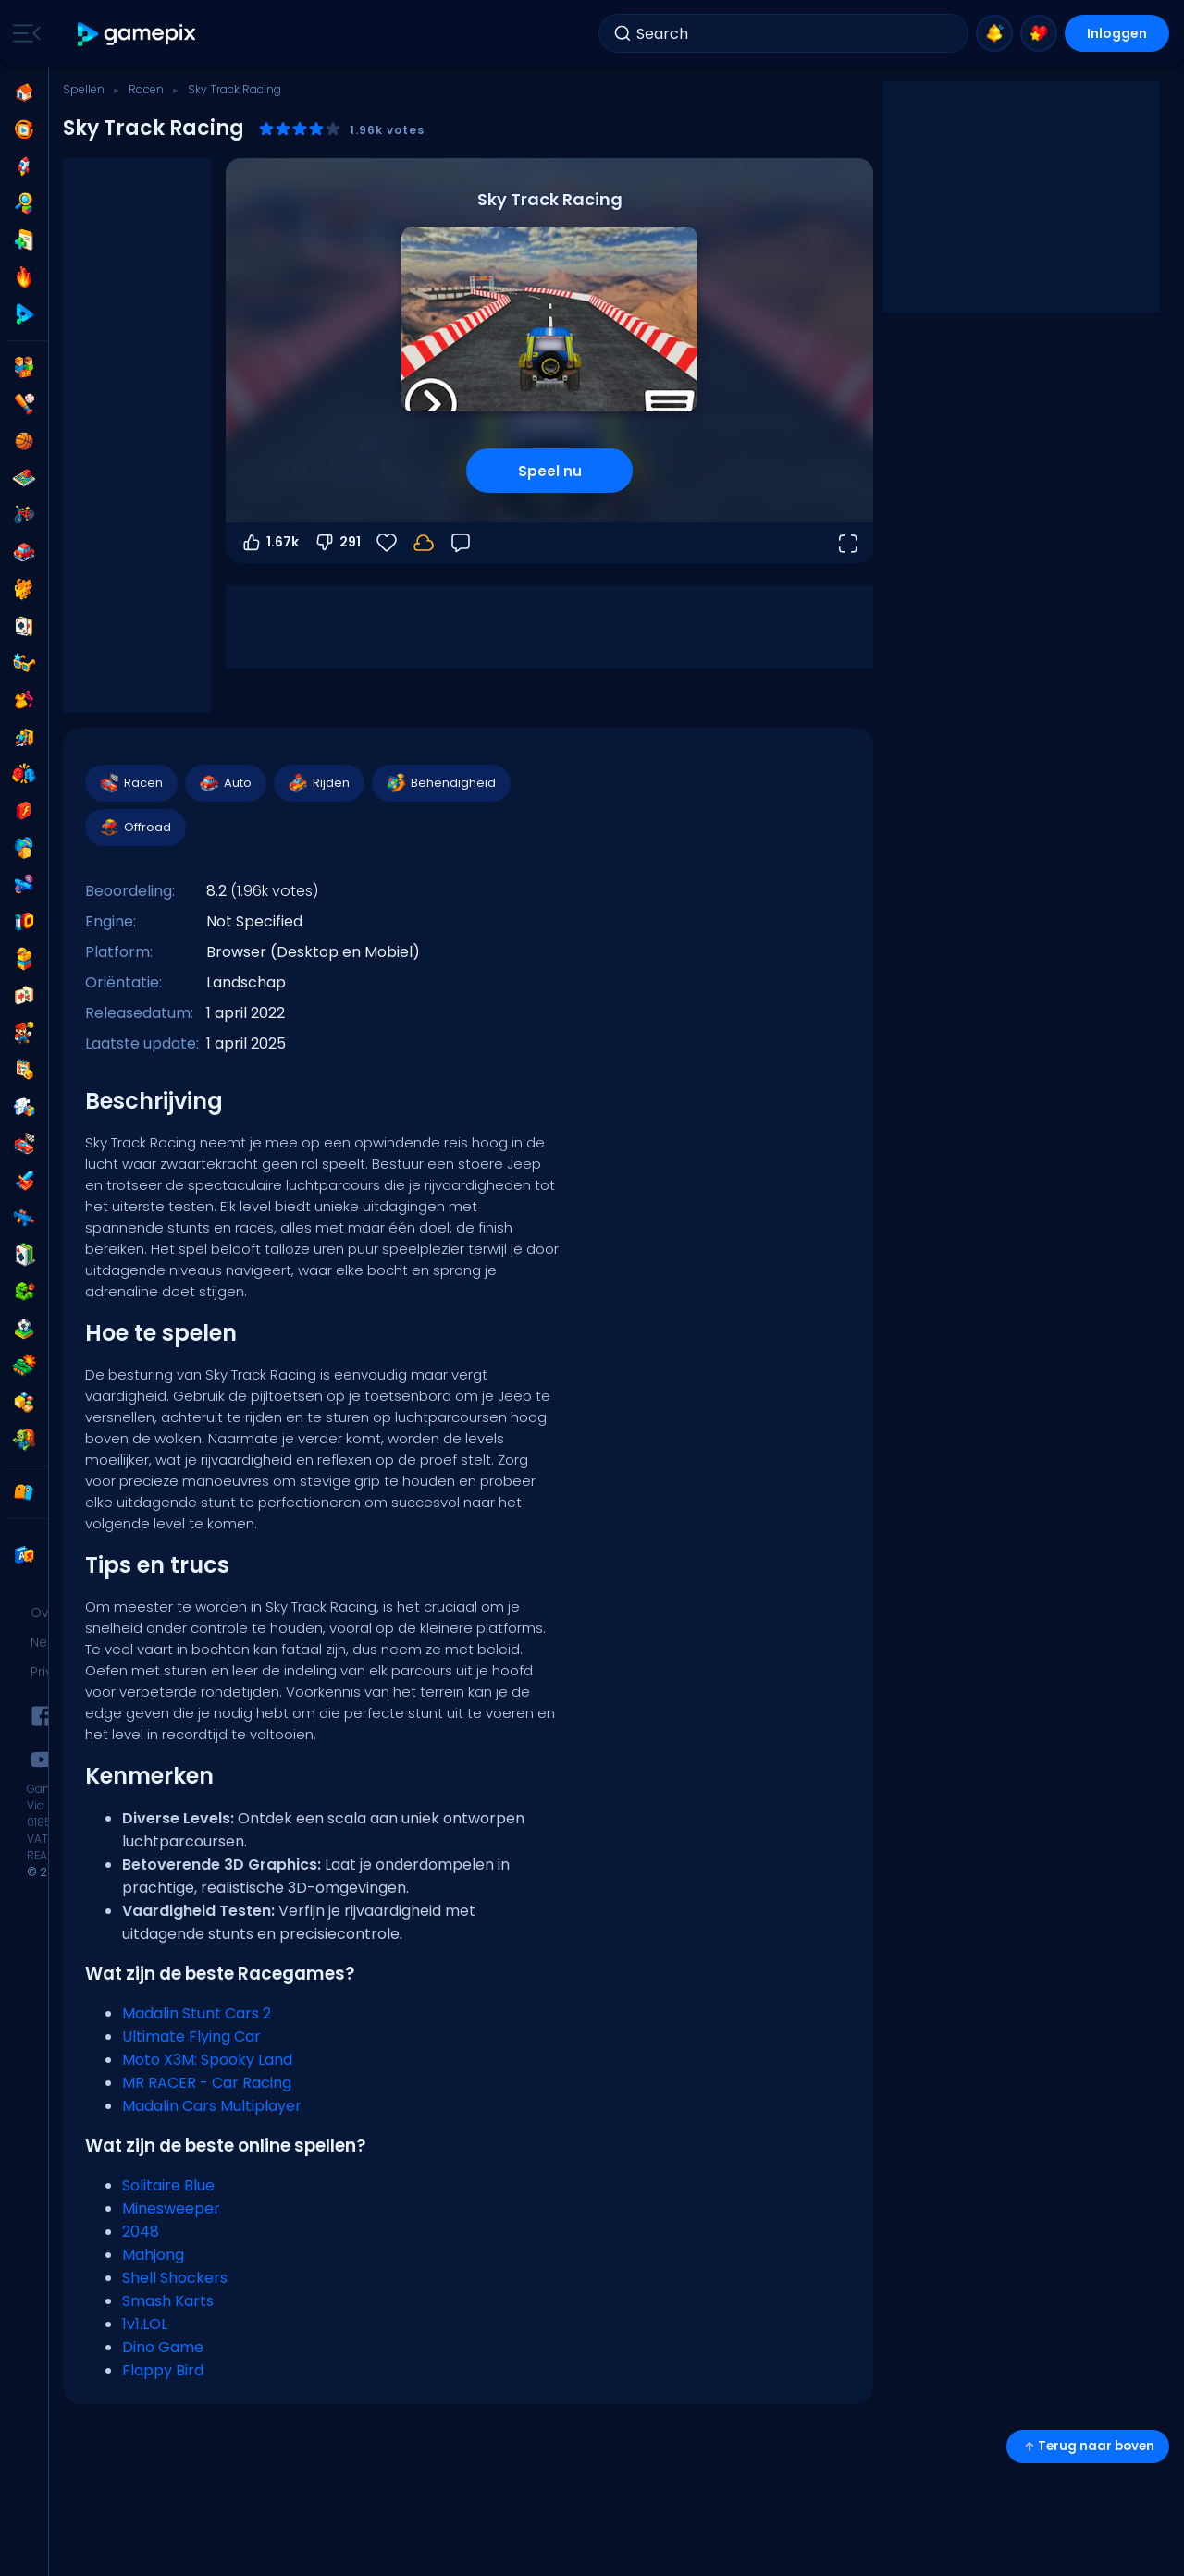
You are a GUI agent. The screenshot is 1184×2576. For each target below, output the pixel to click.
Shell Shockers (175, 2277)
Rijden (318, 783)
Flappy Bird (163, 2370)
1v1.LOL (144, 2324)
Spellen (84, 89)
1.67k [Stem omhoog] (269, 543)
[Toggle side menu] (23, 33)
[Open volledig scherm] (847, 543)
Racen (146, 89)
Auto (225, 783)
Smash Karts (168, 2301)
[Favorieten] (387, 543)
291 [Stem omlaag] (337, 543)
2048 (140, 2231)
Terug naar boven (1087, 2446)
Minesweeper (171, 2208)
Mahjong (153, 2254)
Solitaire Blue (168, 2185)
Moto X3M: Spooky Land (207, 2059)
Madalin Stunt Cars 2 (196, 2013)
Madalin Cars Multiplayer (212, 2105)
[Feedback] (461, 543)
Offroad (134, 827)
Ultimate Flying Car (191, 2036)
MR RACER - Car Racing (206, 2082)
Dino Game (163, 2347)
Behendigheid (440, 783)
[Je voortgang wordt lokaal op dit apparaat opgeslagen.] (424, 543)
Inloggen (1117, 33)
